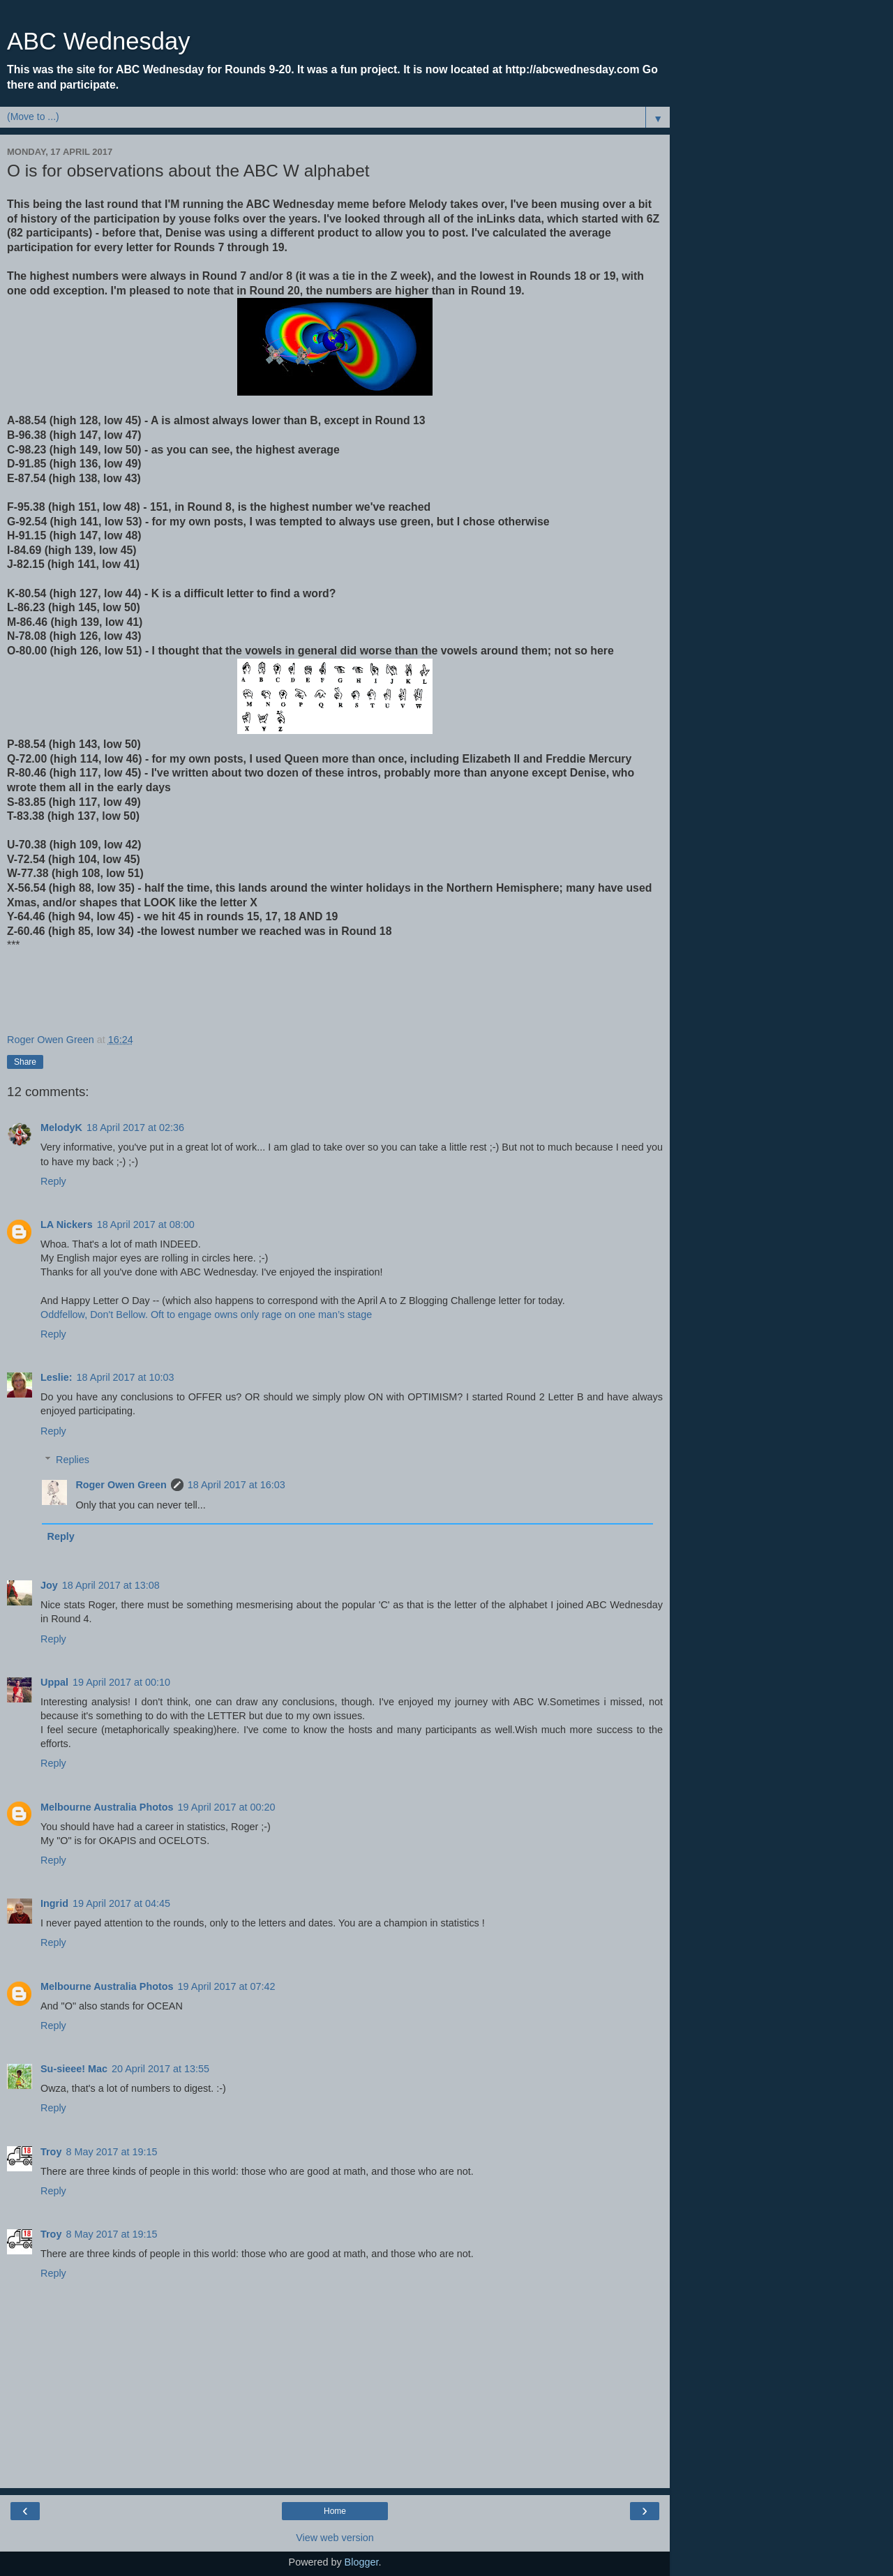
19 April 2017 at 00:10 (121, 1682)
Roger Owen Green (120, 1484)
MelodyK (61, 1127)
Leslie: (56, 1377)
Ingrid (54, 1903)
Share (25, 1062)
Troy (50, 2151)
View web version (335, 2537)
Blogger (362, 2562)
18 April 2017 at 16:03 (236, 1484)
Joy (49, 1585)
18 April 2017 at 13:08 (111, 1585)
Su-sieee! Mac (73, 2068)
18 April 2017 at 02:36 (135, 1127)
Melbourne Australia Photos (107, 1807)
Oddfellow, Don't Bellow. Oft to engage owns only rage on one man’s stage (206, 1314)
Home (335, 2511)
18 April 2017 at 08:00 (146, 1224)
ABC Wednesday (98, 41)
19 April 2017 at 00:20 (227, 1807)
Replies (72, 1459)
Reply (53, 1181)
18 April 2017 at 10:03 (125, 1377)
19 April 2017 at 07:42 (227, 1986)
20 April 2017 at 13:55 (160, 2068)
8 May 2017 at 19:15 (111, 2151)
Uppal (54, 1682)
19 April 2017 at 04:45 (121, 1903)
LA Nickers (66, 1224)
